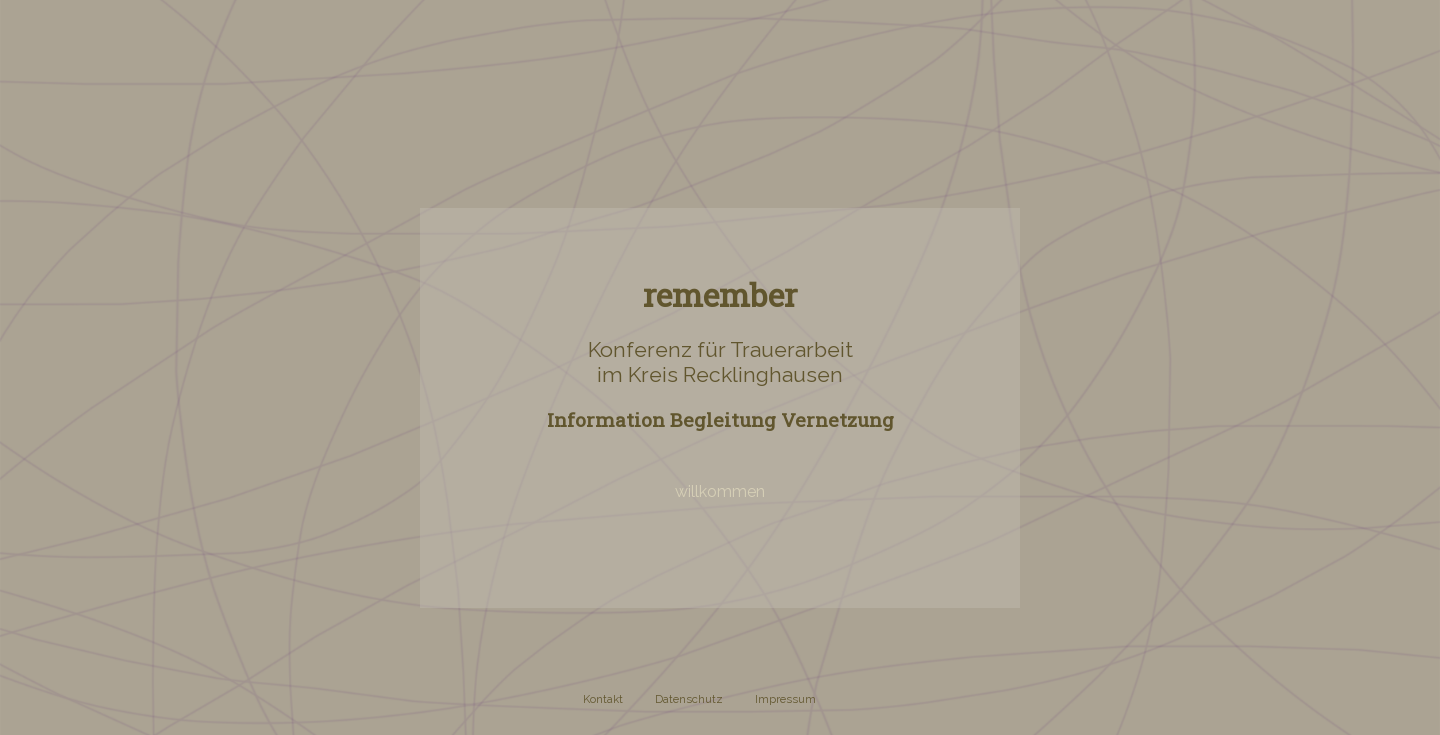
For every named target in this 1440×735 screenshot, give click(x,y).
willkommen (720, 491)
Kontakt (603, 699)
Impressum (785, 699)
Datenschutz (689, 699)
